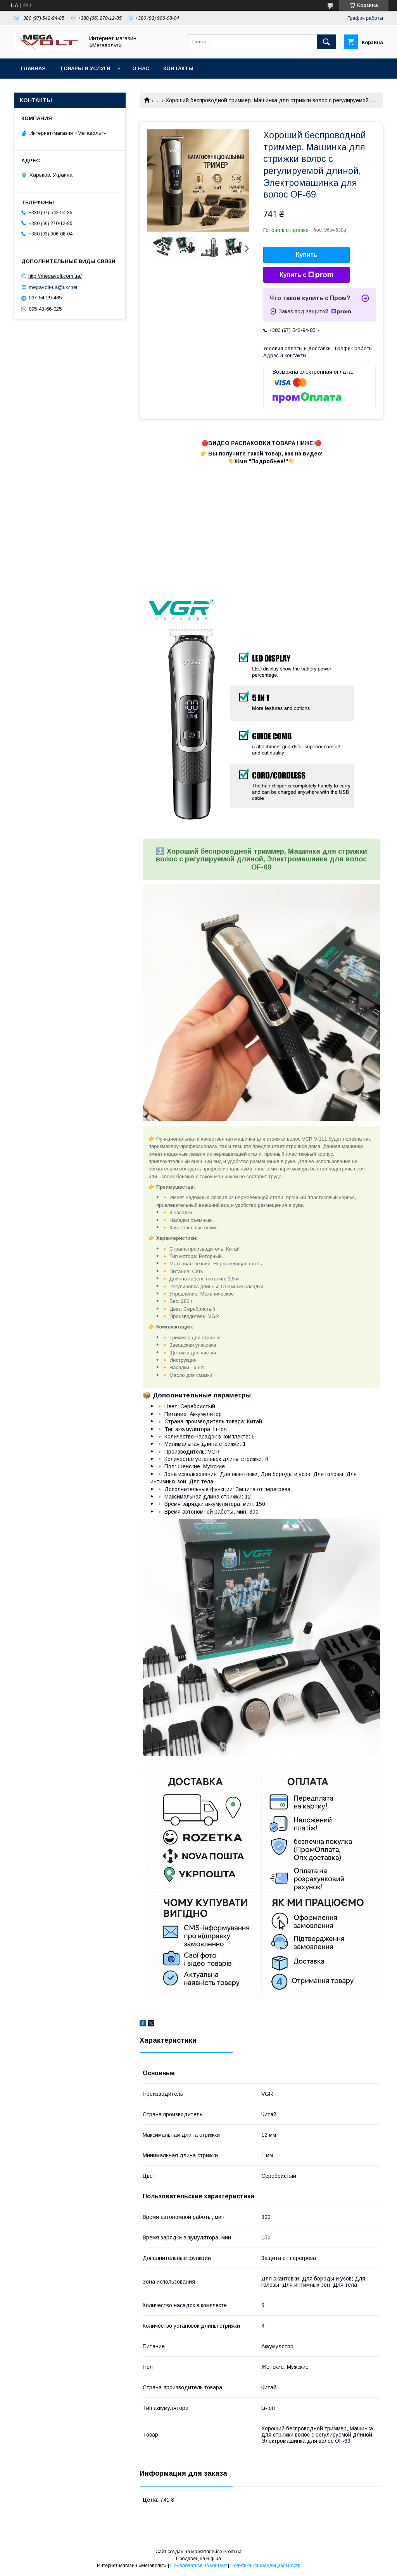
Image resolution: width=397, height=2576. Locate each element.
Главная (33, 68)
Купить (307, 254)
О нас (140, 68)
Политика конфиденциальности (265, 2565)
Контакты (178, 68)
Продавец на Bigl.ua (198, 2558)
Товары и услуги (85, 68)
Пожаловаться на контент (198, 2565)
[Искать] (326, 41)
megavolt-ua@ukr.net (53, 287)
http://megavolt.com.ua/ (55, 276)
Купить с (306, 275)
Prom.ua (232, 2551)
